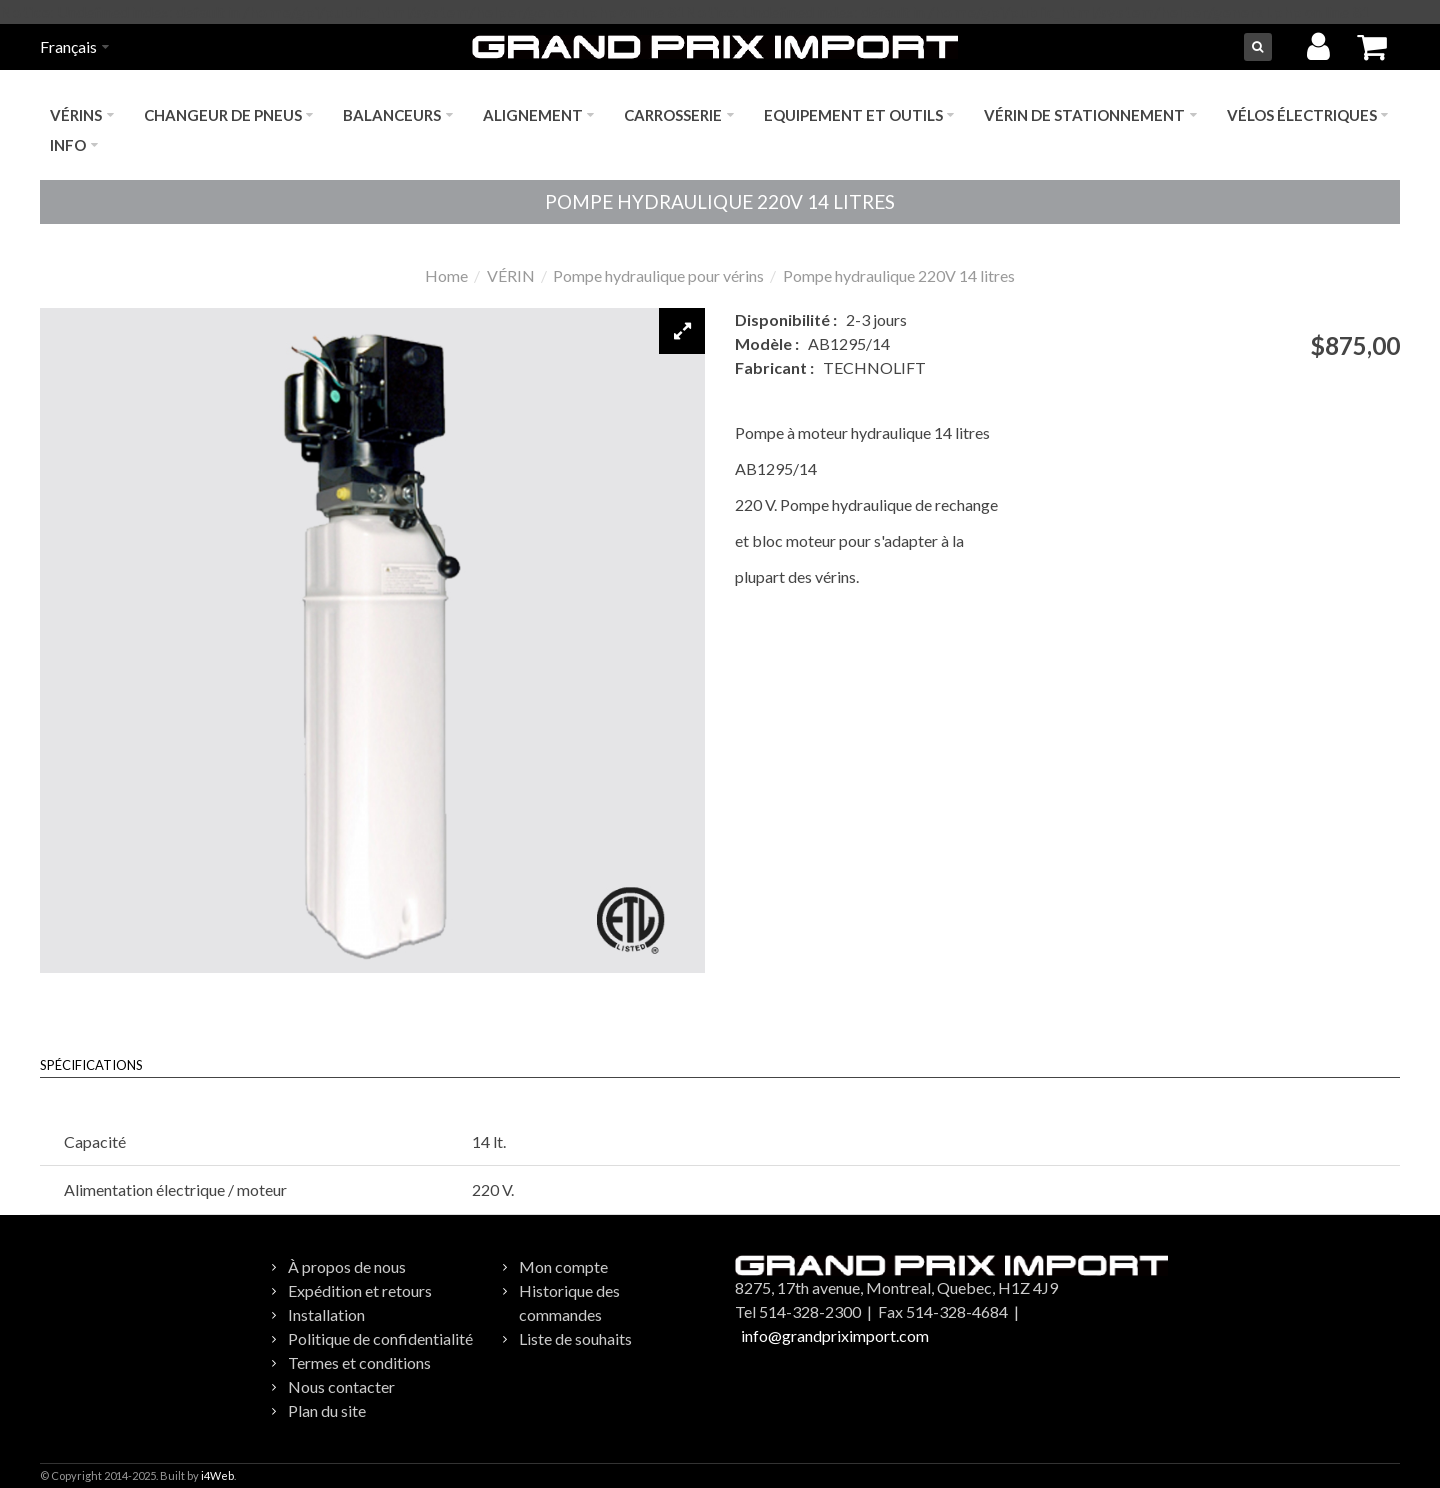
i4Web (217, 1475)
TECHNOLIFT (874, 367)
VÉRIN (511, 275)
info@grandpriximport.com (835, 1335)
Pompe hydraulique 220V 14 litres (899, 275)
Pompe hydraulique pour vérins (658, 275)
